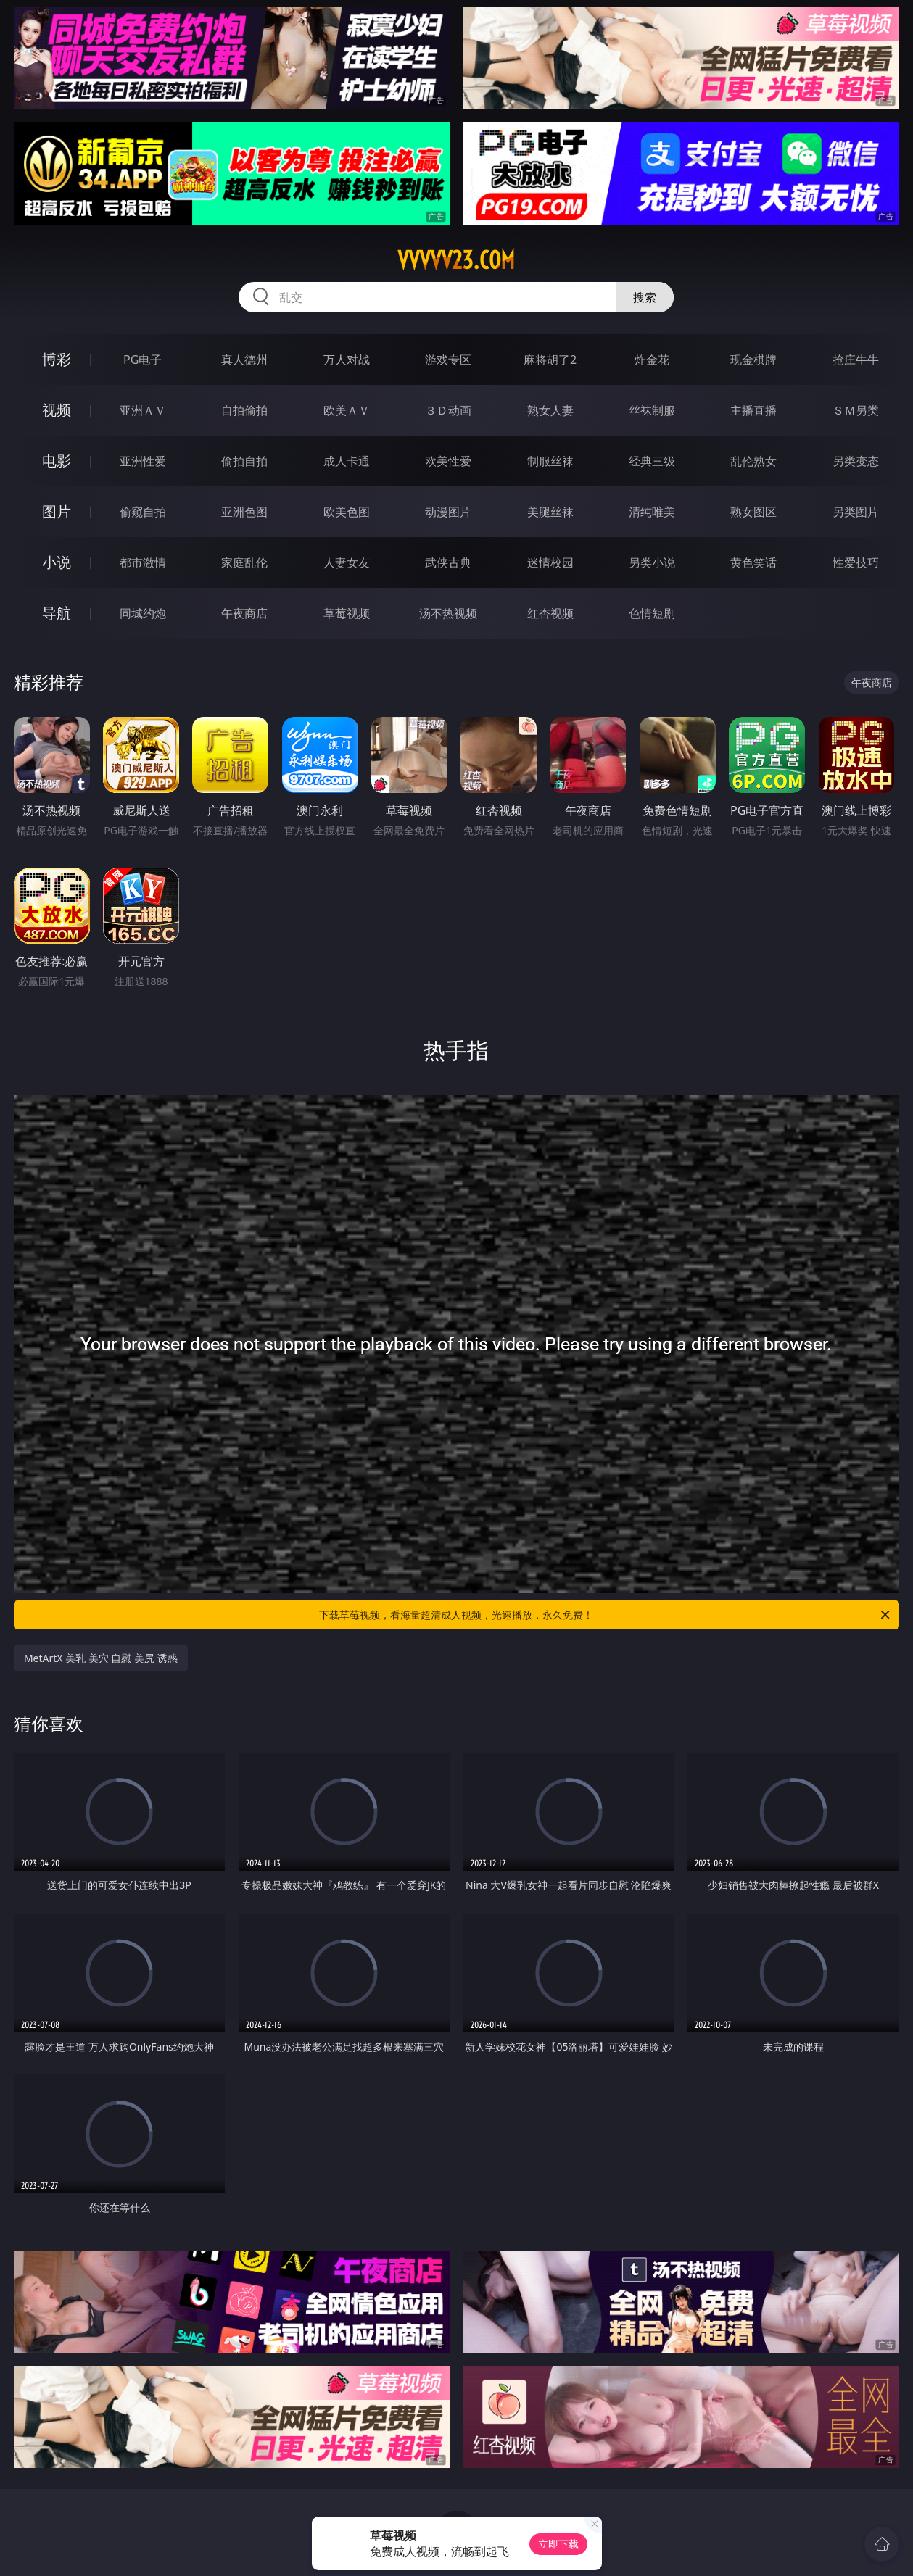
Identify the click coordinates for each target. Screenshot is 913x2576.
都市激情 (143, 562)
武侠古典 (448, 562)
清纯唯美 (652, 512)
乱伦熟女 (753, 461)
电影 (56, 460)
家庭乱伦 (244, 562)
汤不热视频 (448, 613)
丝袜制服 (652, 410)
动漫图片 (448, 512)
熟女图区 (753, 512)
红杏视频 (550, 613)
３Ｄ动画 (448, 410)
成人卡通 (346, 461)
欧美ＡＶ (346, 410)
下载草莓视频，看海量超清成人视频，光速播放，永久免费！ (605, 1615)
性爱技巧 (856, 562)
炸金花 (652, 359)
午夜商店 (244, 613)
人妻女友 (346, 562)
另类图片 (856, 512)
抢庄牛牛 (856, 359)
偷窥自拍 (143, 512)
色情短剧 (652, 613)
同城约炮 (143, 613)
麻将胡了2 (550, 359)
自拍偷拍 (244, 410)
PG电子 (142, 359)
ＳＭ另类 (856, 410)
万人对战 (346, 359)
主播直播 (753, 410)
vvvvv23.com (456, 260)
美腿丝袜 (550, 512)
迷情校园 (550, 562)
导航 (56, 613)
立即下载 (558, 2544)
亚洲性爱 (143, 461)
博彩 (56, 359)
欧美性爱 (448, 461)
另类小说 (652, 562)
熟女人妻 (550, 410)
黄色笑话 (753, 562)
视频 (56, 410)
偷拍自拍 (244, 461)
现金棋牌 (753, 359)
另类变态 (856, 461)
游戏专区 (448, 359)
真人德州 (244, 359)
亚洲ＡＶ (143, 410)
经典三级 (652, 461)
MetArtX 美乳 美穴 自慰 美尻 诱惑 (101, 1658)
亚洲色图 (244, 512)
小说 (56, 562)
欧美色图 (346, 512)
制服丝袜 (550, 461)
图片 (56, 511)
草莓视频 (346, 613)
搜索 (644, 297)
